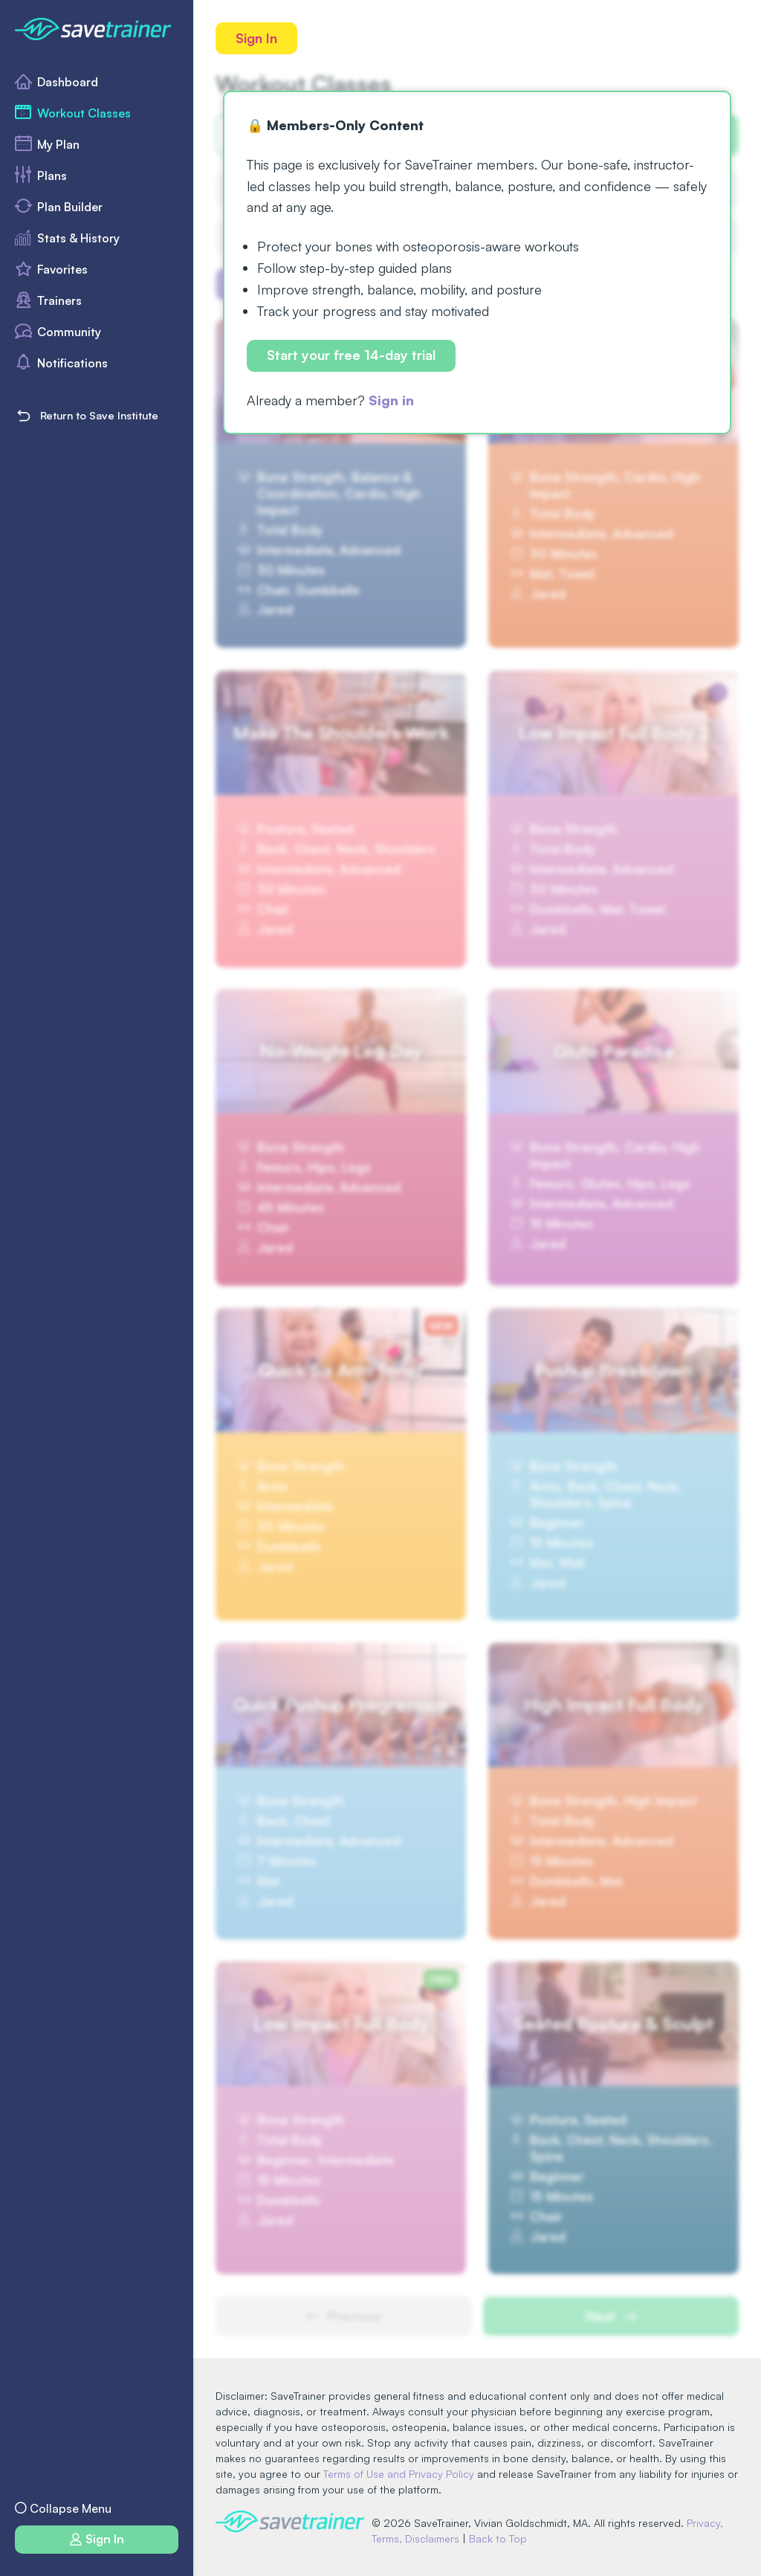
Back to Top (498, 2538)
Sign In (256, 38)
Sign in (391, 400)
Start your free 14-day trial (351, 355)
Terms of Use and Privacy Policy (398, 2473)
